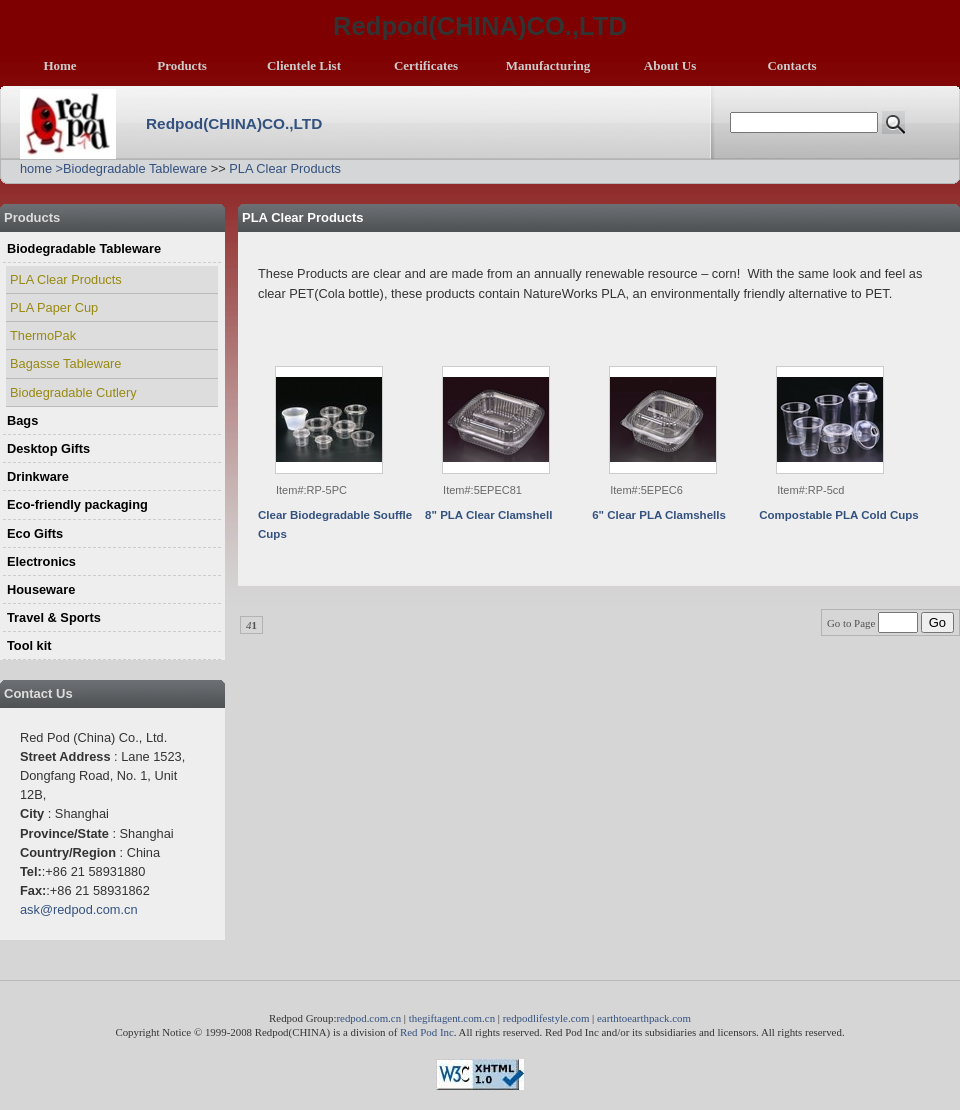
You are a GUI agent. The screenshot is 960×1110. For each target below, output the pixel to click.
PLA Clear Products (285, 168)
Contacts (791, 65)
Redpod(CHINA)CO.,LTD (234, 123)
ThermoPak (43, 335)
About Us (670, 65)
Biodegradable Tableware (135, 168)
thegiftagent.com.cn (452, 1018)
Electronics (41, 561)
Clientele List (304, 65)
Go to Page (874, 623)
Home (59, 65)
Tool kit (29, 645)
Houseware (41, 589)
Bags (22, 420)
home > (41, 168)
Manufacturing (548, 65)
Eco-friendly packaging (77, 504)
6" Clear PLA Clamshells (659, 515)
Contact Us (38, 693)
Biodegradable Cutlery (73, 392)
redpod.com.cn (368, 1018)
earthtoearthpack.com (644, 1018)
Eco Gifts (35, 533)
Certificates (426, 65)
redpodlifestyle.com (546, 1018)
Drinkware (38, 476)
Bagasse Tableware (65, 363)
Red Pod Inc (427, 1032)
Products (182, 65)
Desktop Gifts (48, 448)
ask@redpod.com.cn (79, 909)
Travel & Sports (54, 617)
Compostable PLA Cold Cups (839, 515)
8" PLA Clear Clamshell (488, 515)
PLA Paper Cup (54, 307)
